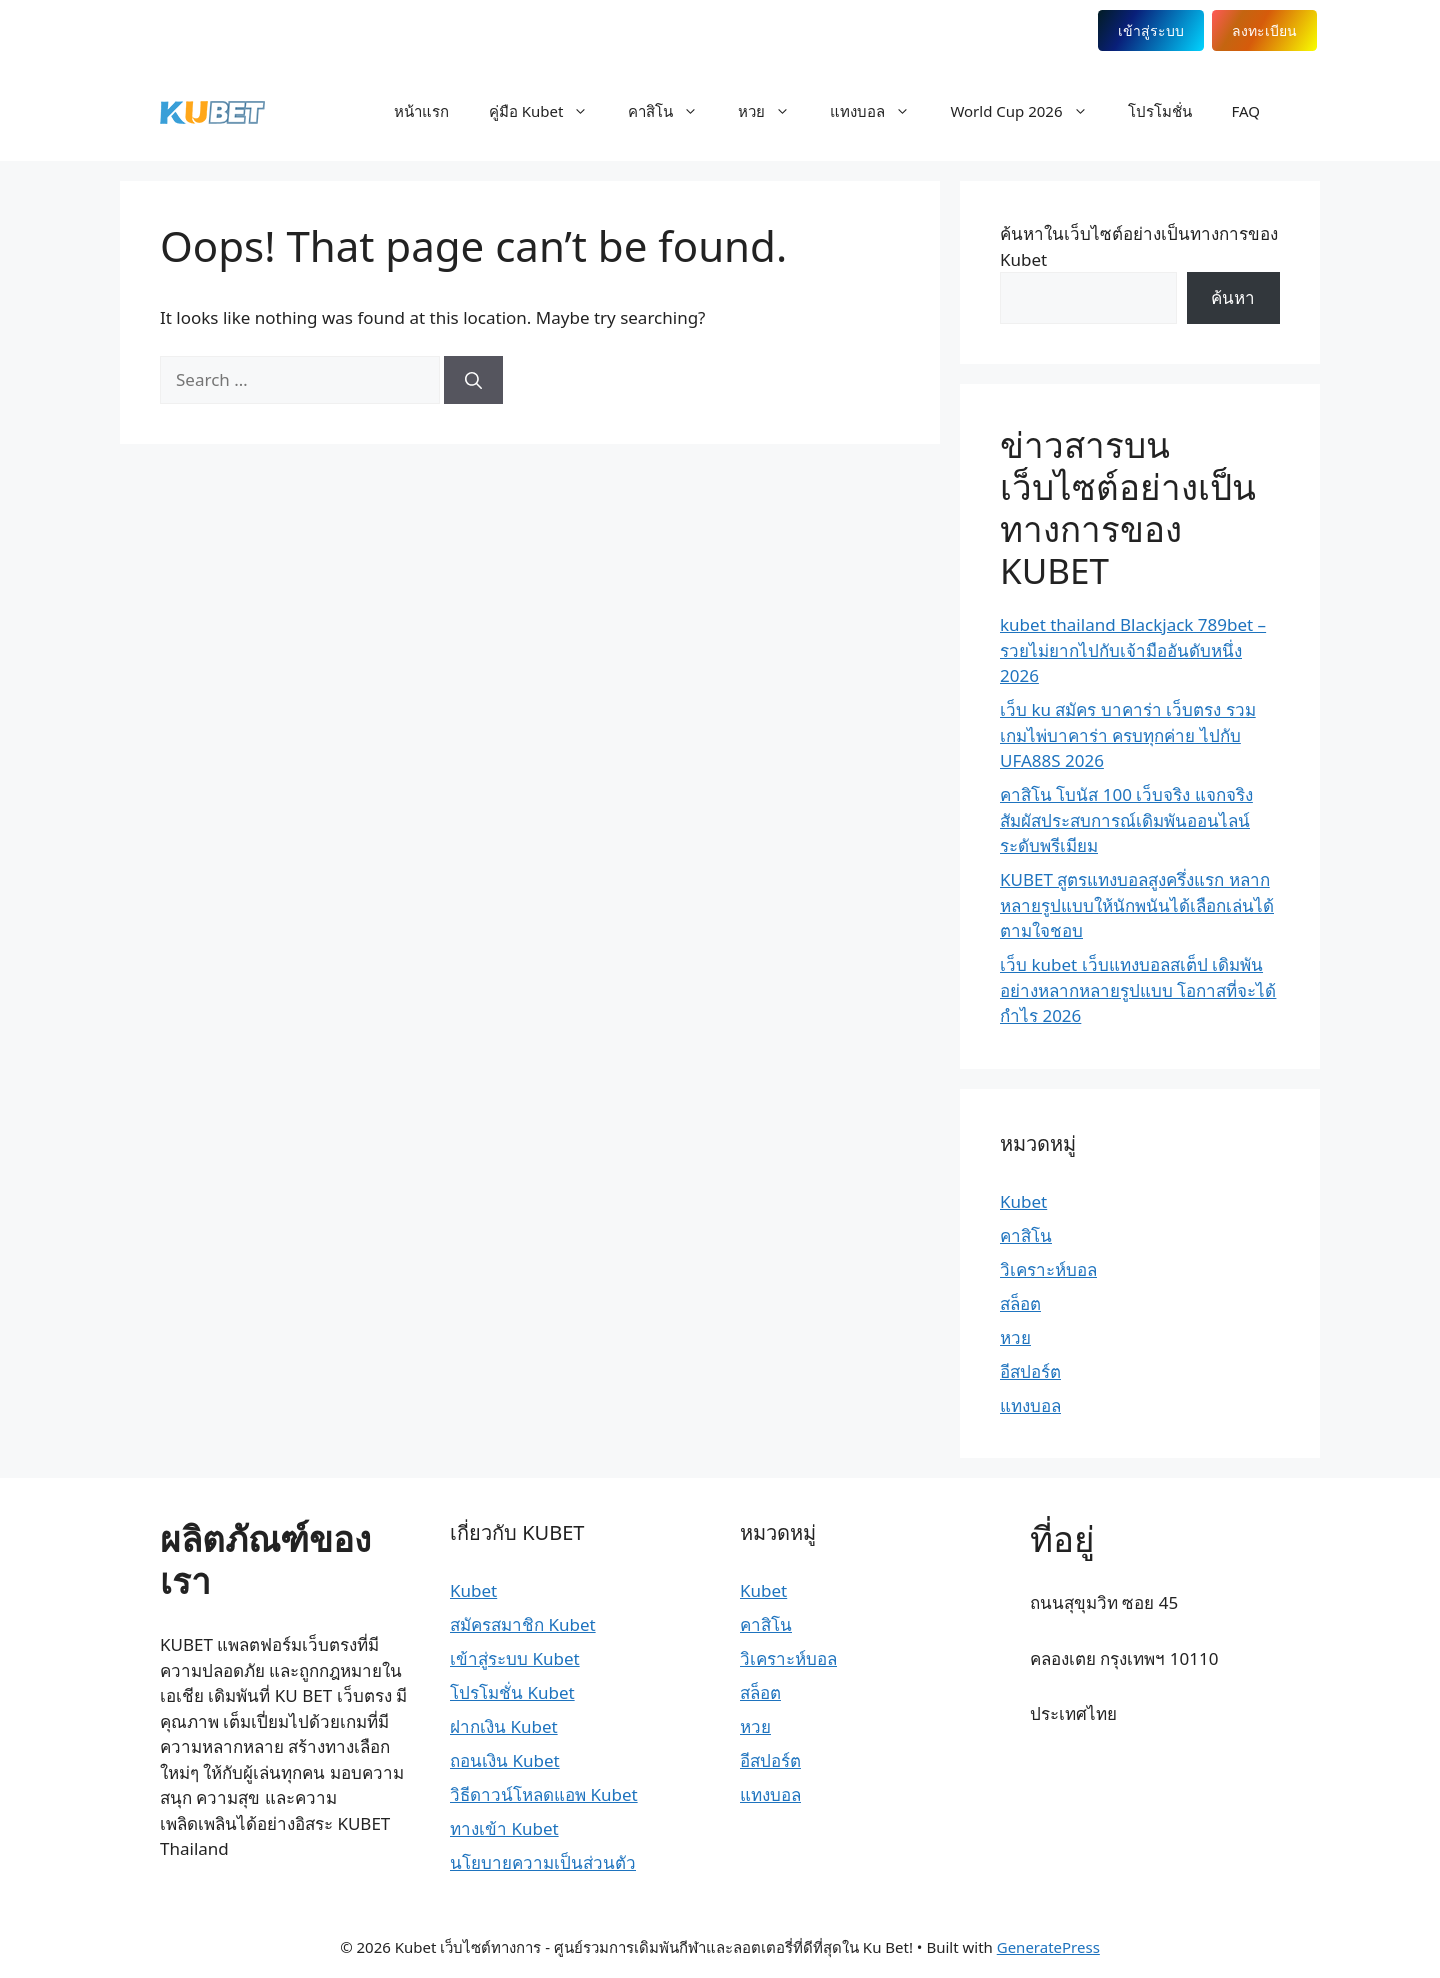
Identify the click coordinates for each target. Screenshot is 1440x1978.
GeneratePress (1048, 1947)
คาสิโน (673, 111)
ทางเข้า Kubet (504, 1828)
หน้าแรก (421, 111)
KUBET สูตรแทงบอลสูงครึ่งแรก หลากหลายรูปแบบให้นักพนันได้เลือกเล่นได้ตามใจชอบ (1137, 905)
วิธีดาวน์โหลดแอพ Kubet (544, 1794)
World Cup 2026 (1028, 111)
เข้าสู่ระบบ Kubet (515, 1658)
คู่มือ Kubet (549, 111)
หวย (774, 111)
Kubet (1023, 1201)
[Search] (473, 380)
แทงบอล (880, 111)
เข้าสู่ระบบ (1132, 30)
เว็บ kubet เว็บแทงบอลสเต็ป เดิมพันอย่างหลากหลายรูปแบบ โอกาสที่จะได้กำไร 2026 (1138, 990)
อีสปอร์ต (1030, 1371)
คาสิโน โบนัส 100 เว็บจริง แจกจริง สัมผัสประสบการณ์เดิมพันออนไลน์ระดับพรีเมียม (1126, 820)
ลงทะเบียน (1247, 30)
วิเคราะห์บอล (1048, 1269)
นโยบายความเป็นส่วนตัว (543, 1862)
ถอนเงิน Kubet (505, 1760)
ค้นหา (1233, 297)
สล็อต (1020, 1303)
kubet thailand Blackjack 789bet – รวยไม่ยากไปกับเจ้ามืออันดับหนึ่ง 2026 (1133, 650)
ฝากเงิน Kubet (504, 1726)
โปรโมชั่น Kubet (512, 1692)
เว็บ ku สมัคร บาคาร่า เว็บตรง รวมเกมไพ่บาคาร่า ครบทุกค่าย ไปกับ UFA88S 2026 (1128, 735)
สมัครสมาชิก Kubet (523, 1624)
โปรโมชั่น (1160, 111)
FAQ (1246, 111)
